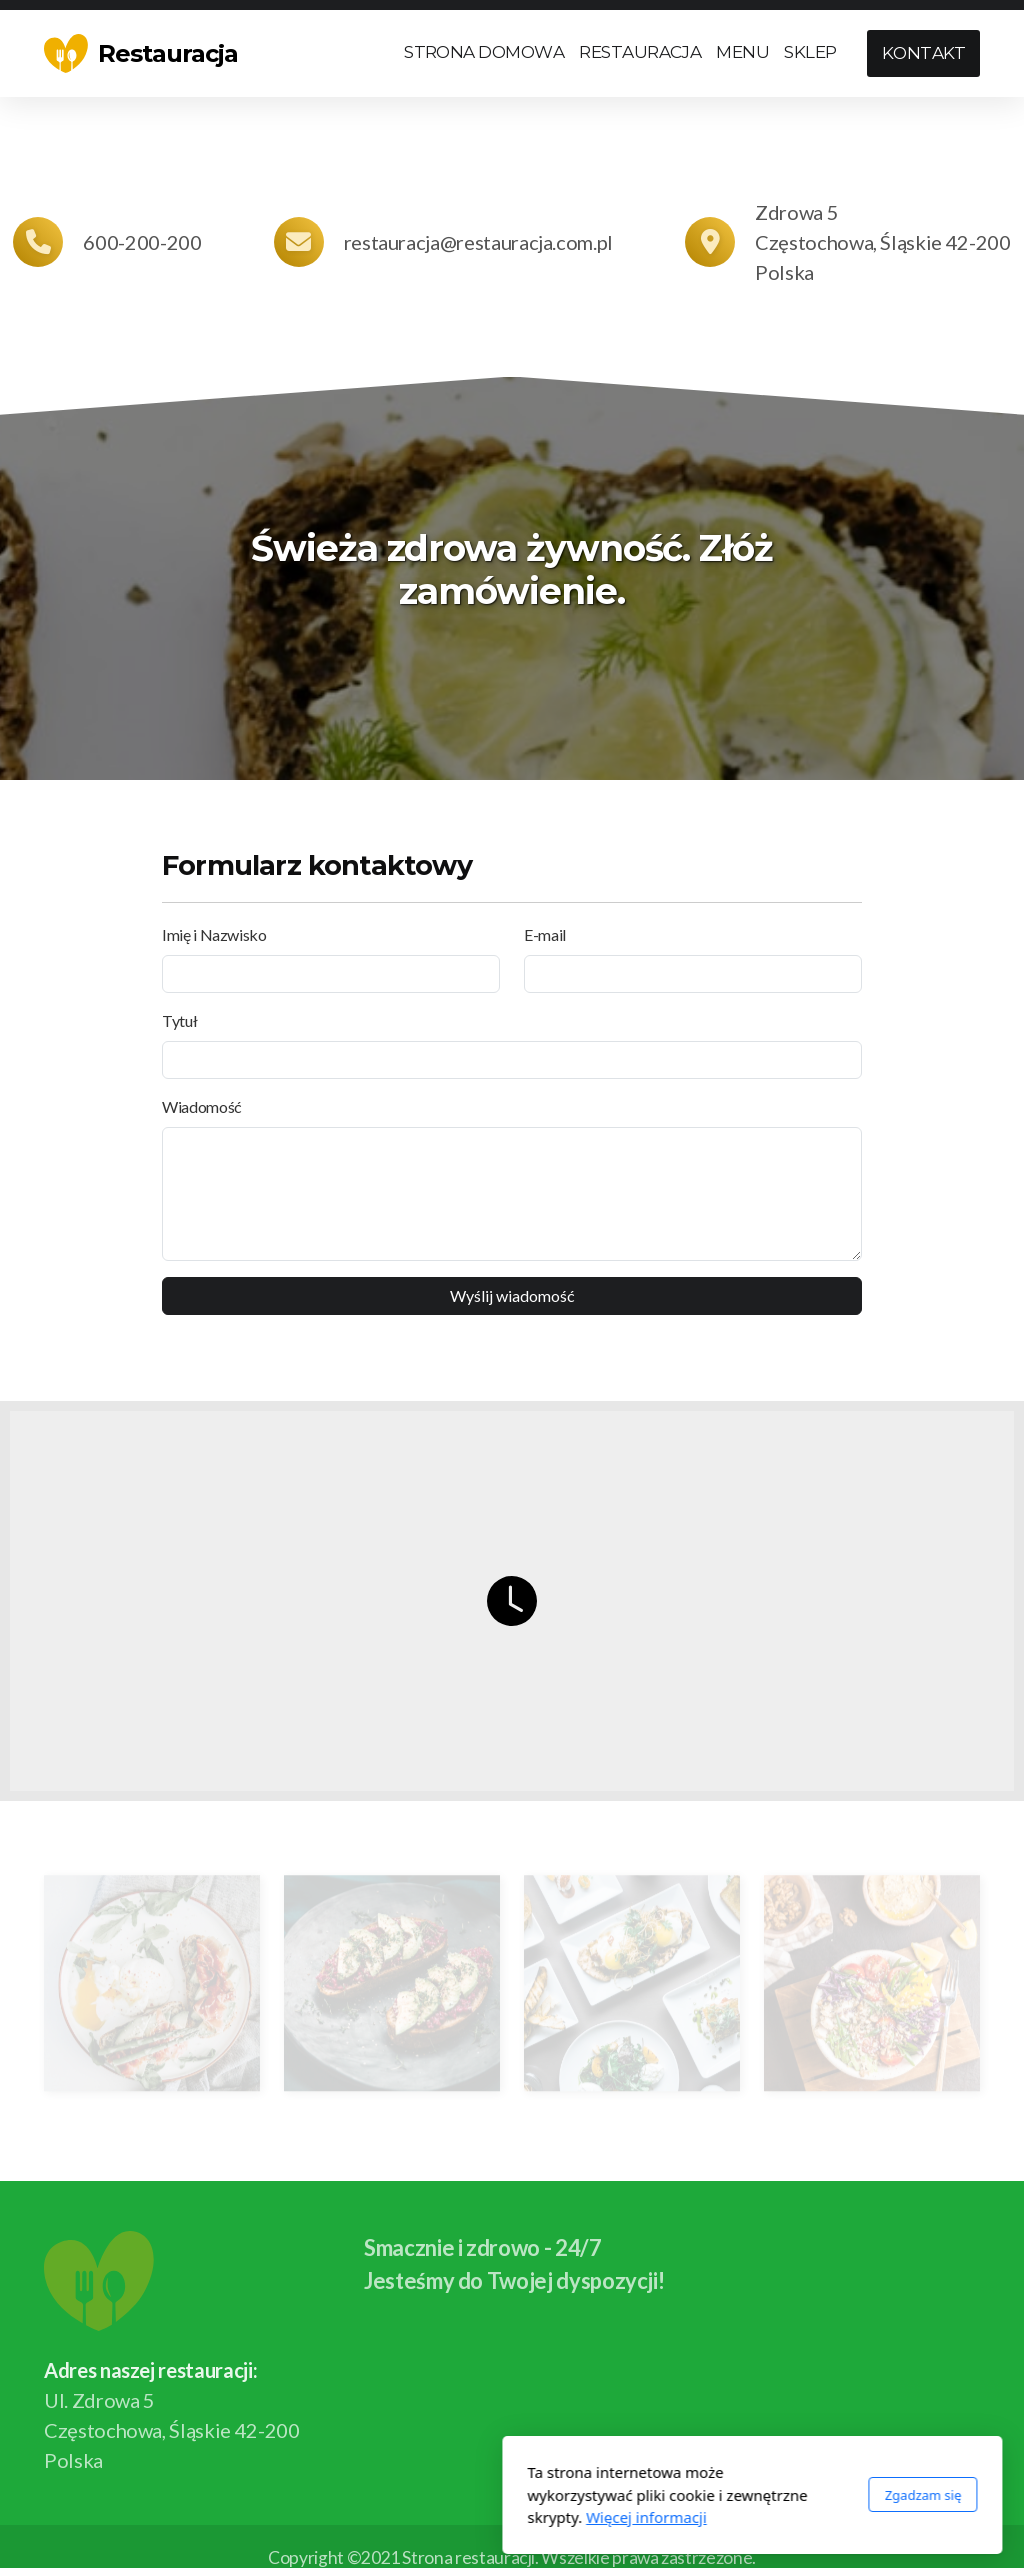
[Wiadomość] (512, 1194)
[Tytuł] (512, 1060)
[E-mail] (693, 974)
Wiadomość (202, 1106)
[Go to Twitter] (935, 2460)
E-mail (545, 934)
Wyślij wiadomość (512, 1295)
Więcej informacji (406, 2517)
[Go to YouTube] (965, 2460)
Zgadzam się (682, 2495)
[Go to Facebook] (905, 2460)
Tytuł (179, 1020)
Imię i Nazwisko (214, 934)
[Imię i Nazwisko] (331, 974)
